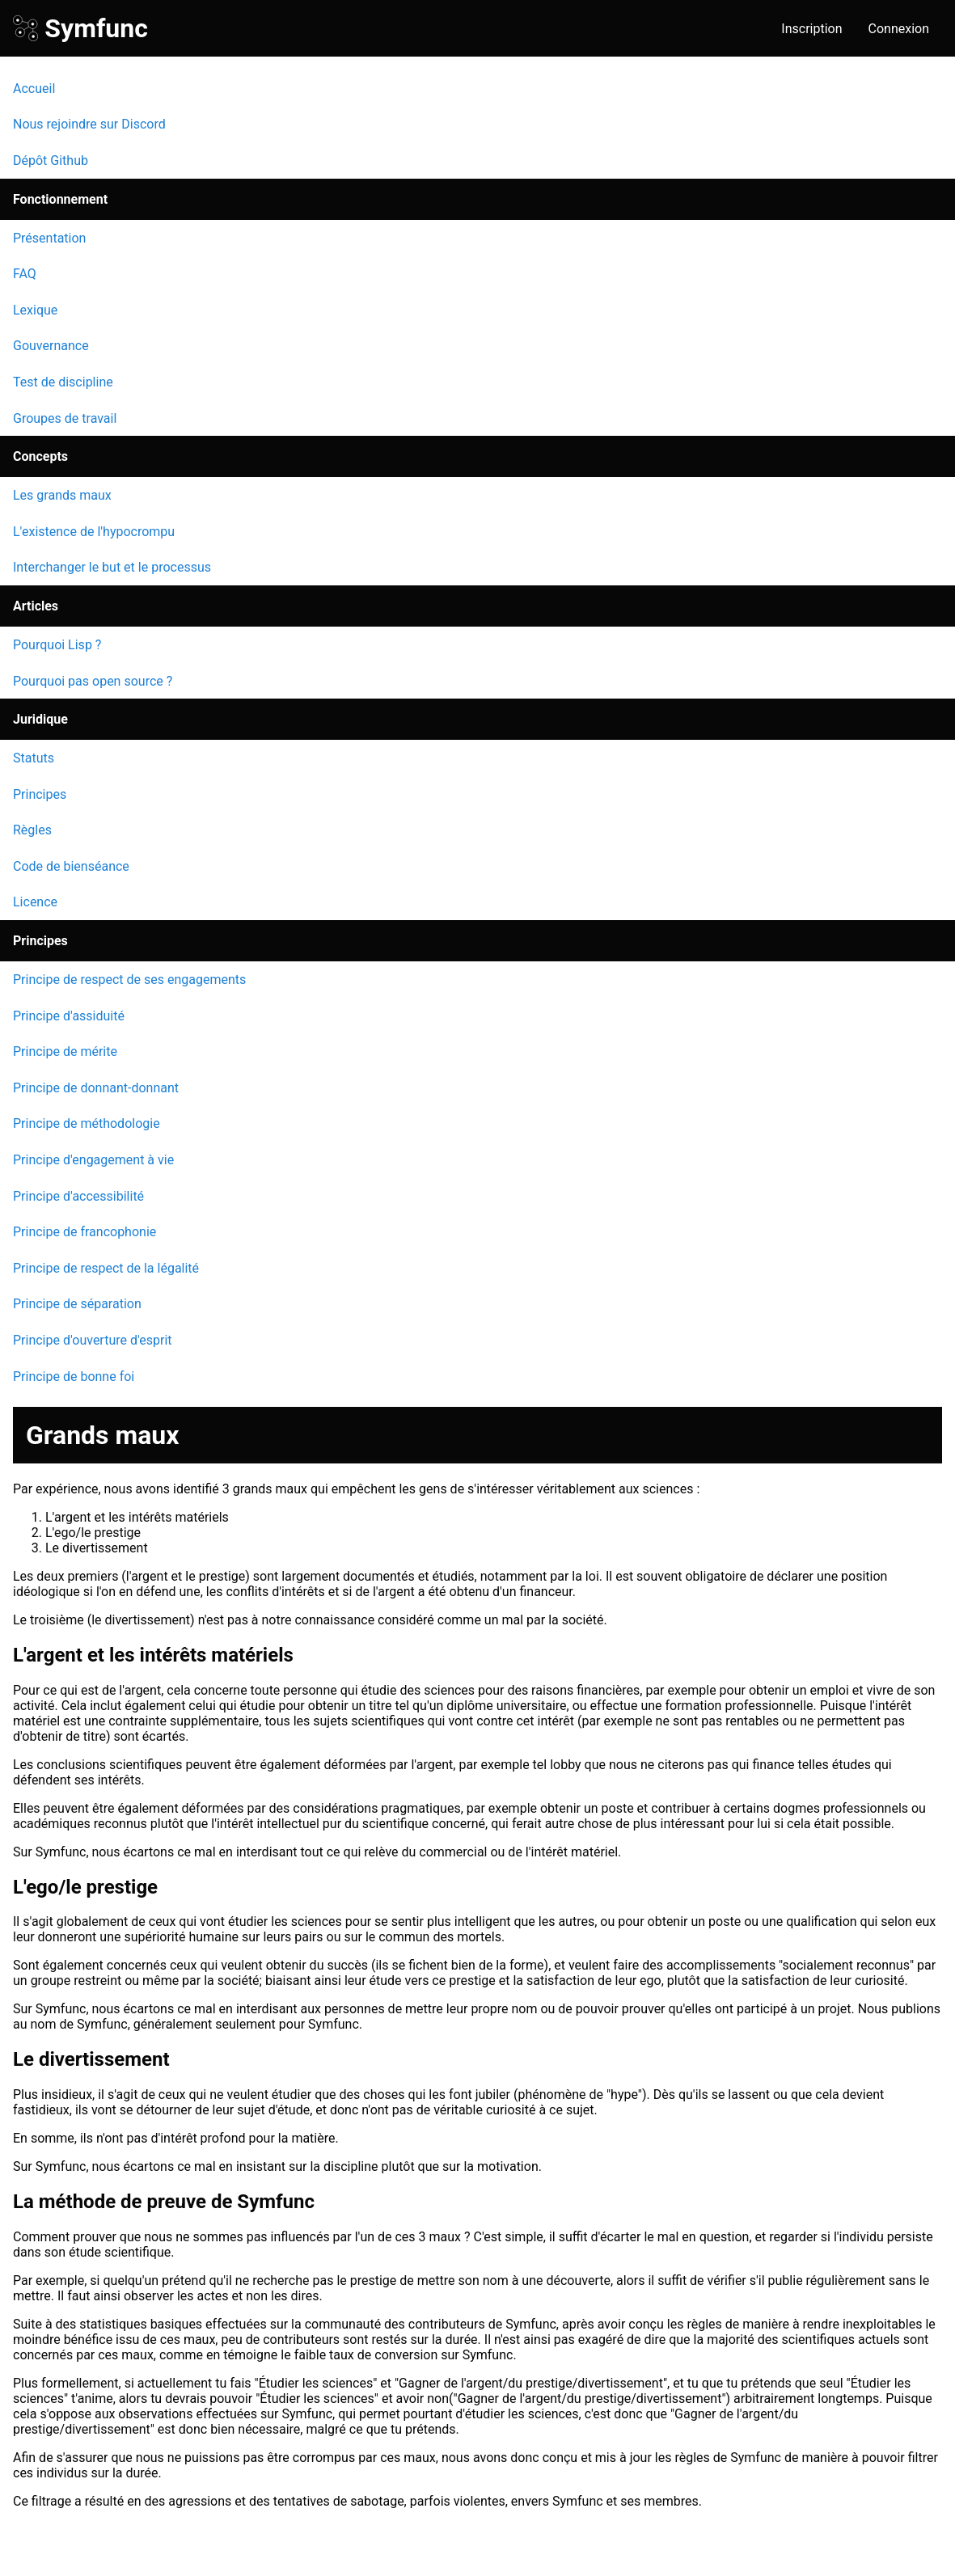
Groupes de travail (64, 418)
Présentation (49, 238)
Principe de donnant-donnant (96, 1088)
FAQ (24, 273)
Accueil (34, 88)
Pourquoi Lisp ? (57, 644)
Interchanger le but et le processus (112, 567)
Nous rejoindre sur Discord (89, 124)
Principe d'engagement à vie (93, 1160)
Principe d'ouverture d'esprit (92, 1340)
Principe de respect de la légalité (106, 1268)
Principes (39, 794)
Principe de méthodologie (86, 1123)
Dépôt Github (50, 160)
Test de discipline (63, 382)
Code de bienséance (71, 866)
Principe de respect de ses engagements (129, 979)
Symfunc (80, 28)
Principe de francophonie (84, 1231)
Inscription (811, 28)
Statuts (33, 758)
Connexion (898, 28)
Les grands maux (62, 495)
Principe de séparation (77, 1303)
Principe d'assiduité (69, 1016)
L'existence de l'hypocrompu (94, 531)
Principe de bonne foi (73, 1376)
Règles (32, 830)
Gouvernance (51, 345)
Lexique (35, 310)
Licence (35, 902)
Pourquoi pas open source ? (92, 681)
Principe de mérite (65, 1051)
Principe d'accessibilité (78, 1196)
